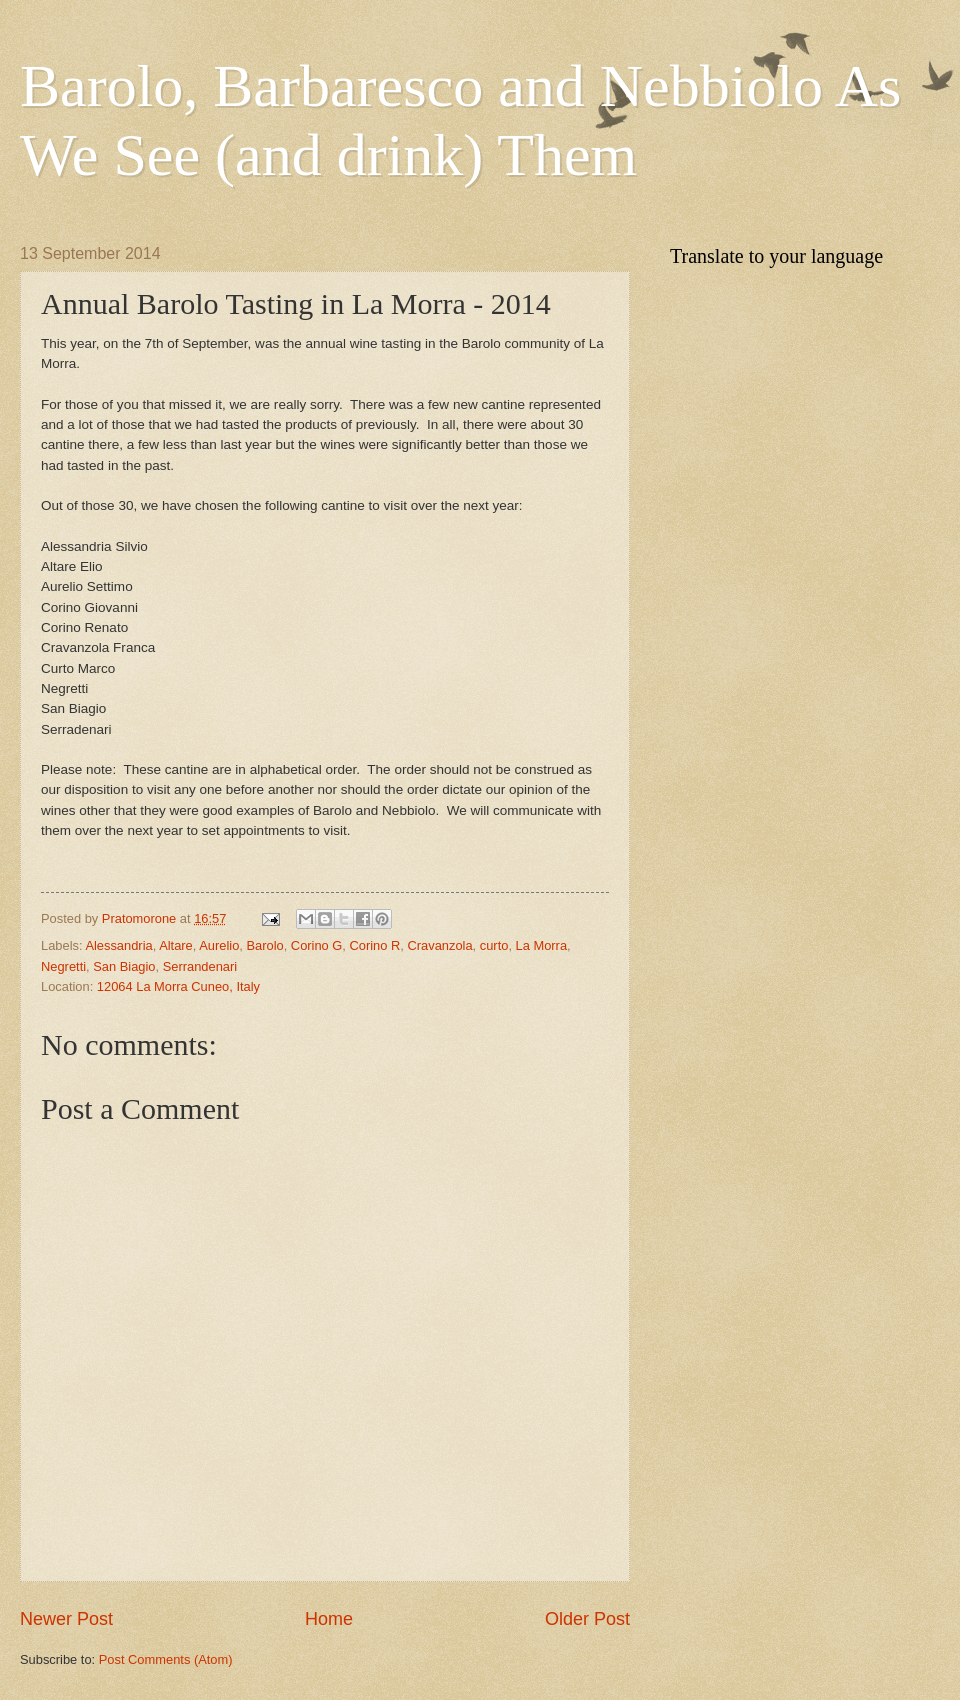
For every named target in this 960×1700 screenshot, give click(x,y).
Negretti (63, 966)
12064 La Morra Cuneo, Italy (178, 986)
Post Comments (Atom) (166, 1659)
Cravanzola (439, 945)
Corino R (375, 945)
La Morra (542, 945)
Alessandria (118, 945)
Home (329, 1619)
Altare (176, 945)
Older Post (587, 1619)
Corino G (317, 945)
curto (494, 945)
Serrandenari (200, 966)
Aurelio (219, 945)
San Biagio (124, 966)
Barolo (264, 945)
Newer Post (66, 1619)
